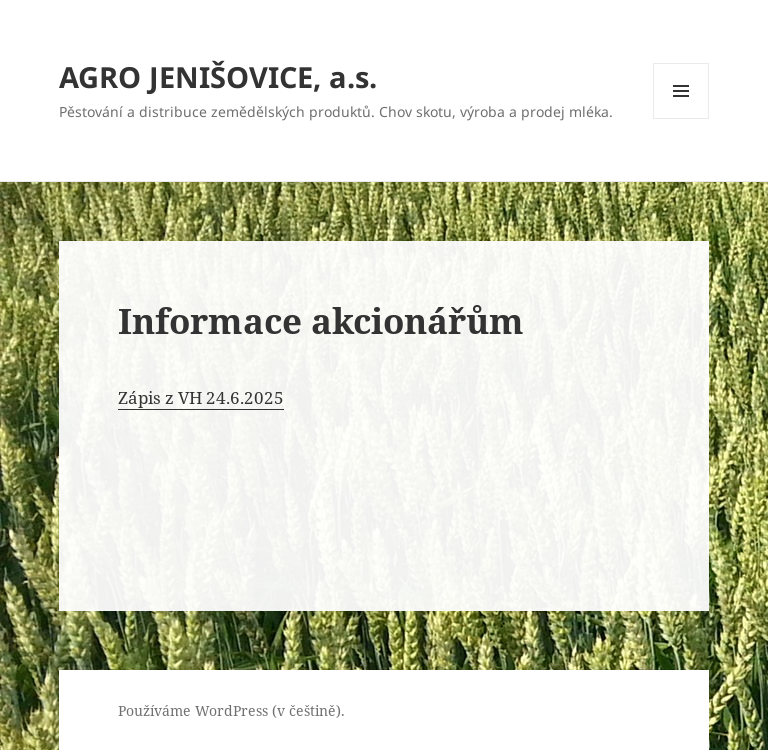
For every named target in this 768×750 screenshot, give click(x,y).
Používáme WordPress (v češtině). (231, 710)
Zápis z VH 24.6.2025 (201, 397)
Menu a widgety (681, 118)
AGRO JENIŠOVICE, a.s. (218, 76)
